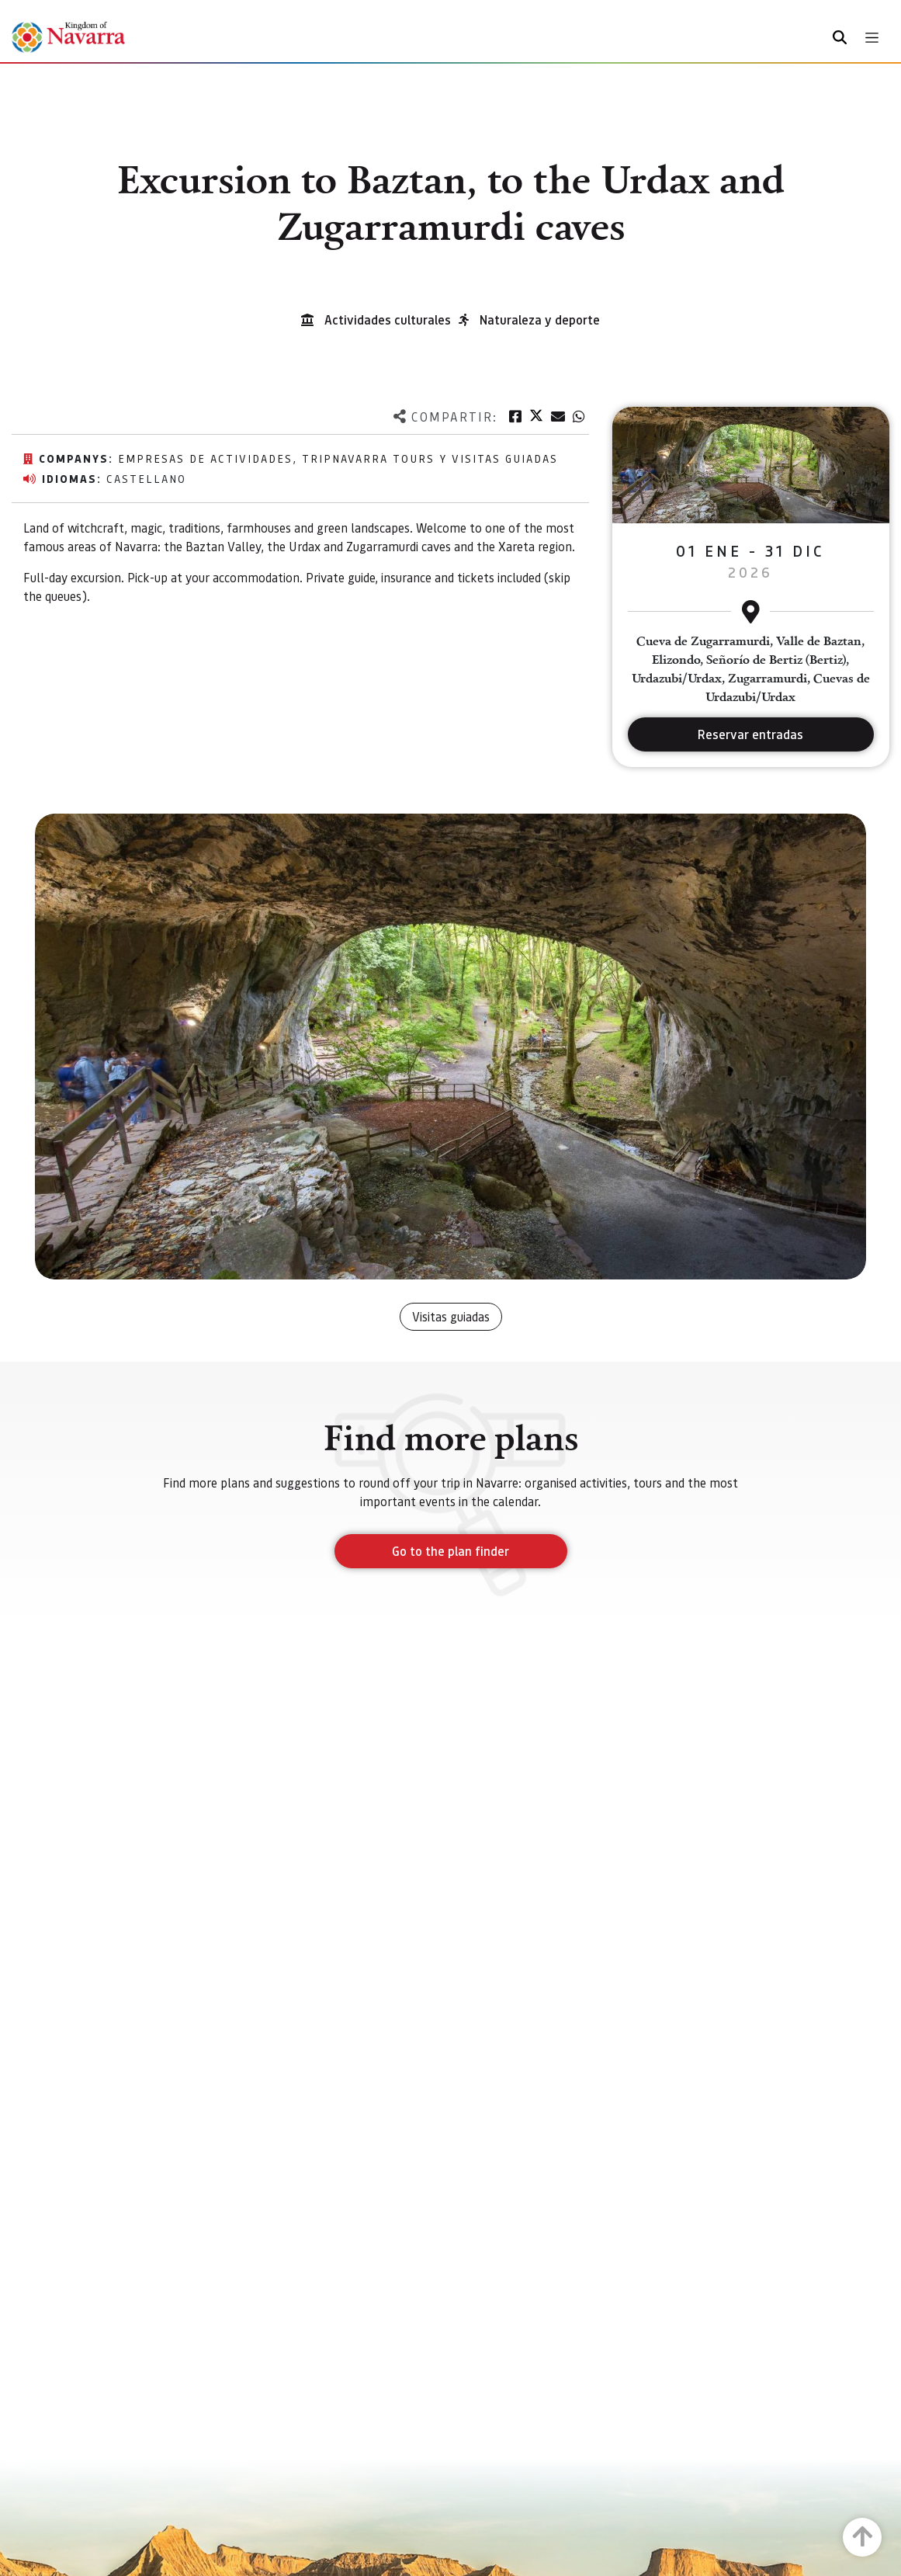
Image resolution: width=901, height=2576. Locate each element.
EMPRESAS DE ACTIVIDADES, (210, 458)
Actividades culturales (387, 319)
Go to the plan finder (450, 1551)
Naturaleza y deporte (540, 319)
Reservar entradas (750, 734)
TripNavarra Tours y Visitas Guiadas (430, 458)
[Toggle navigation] (871, 37)
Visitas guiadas (451, 1316)
